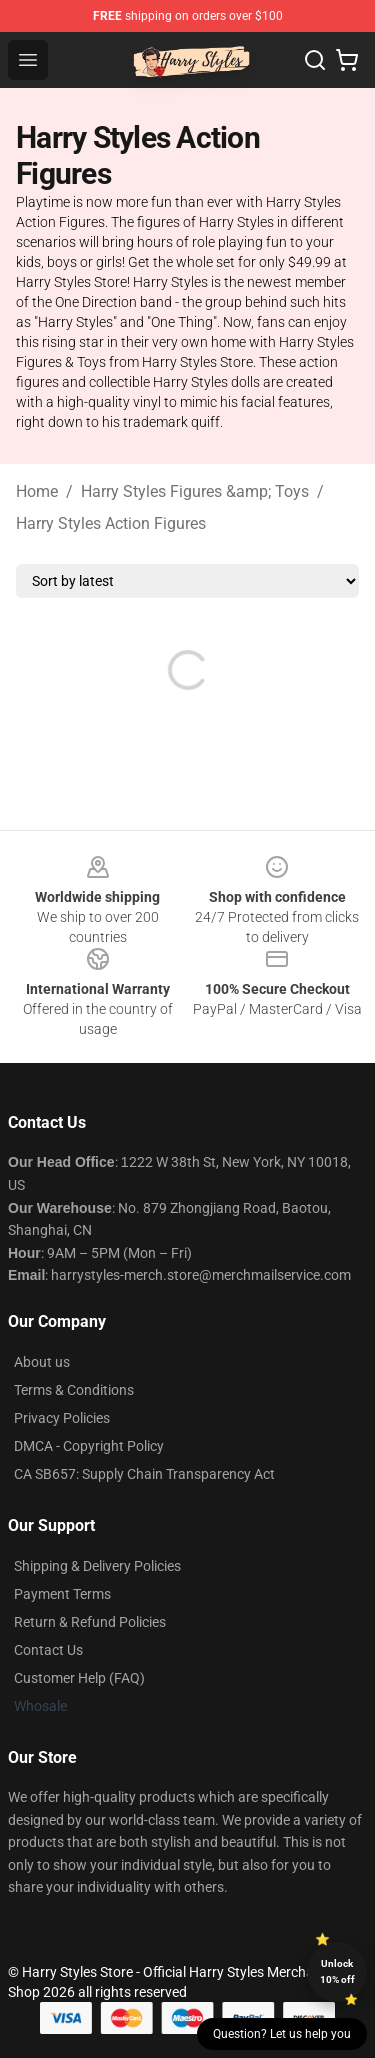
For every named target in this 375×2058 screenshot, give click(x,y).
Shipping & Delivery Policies (97, 1566)
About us (42, 1362)
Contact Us (48, 1650)
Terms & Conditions (74, 1390)
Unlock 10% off (337, 1971)
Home (37, 491)
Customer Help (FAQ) (79, 1678)
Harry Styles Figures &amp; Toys (195, 491)
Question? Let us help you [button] (282, 2034)
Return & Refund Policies (90, 1622)
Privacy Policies (62, 1418)
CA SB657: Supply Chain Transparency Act (144, 1474)
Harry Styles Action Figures (111, 523)
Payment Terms (62, 1594)
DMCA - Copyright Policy (89, 1446)
